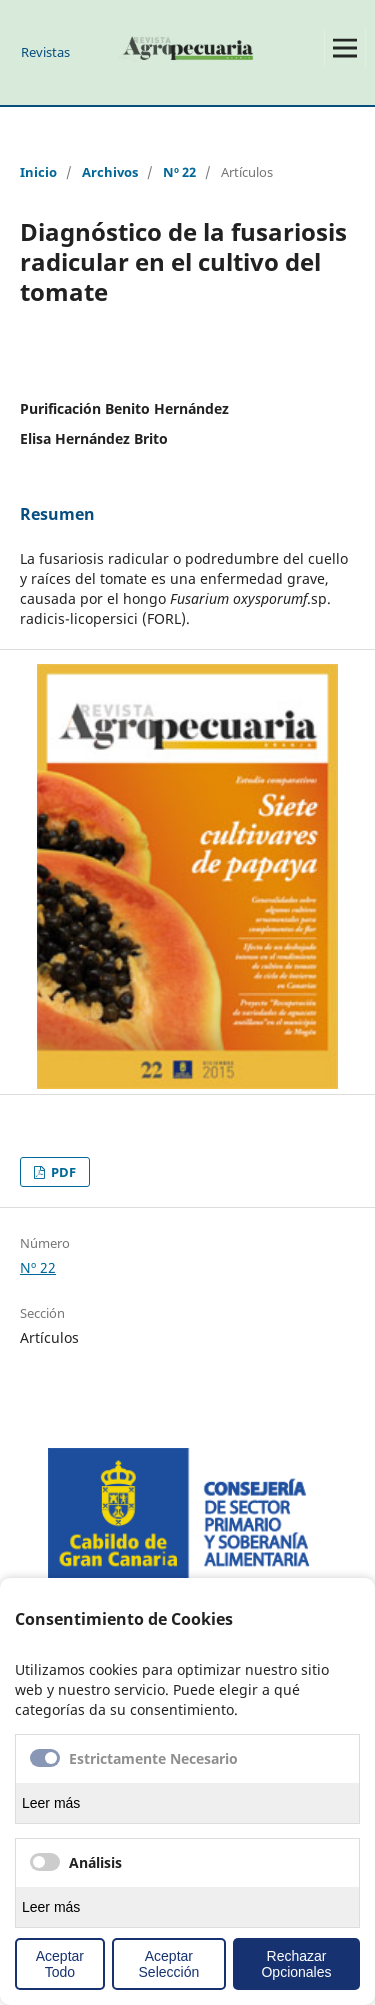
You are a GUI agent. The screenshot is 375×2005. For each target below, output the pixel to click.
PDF (62, 1172)
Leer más (51, 1803)
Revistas (45, 52)
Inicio (38, 172)
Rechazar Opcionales (296, 1964)
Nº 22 (179, 172)
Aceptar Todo (60, 1964)
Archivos (110, 172)
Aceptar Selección (169, 1964)
